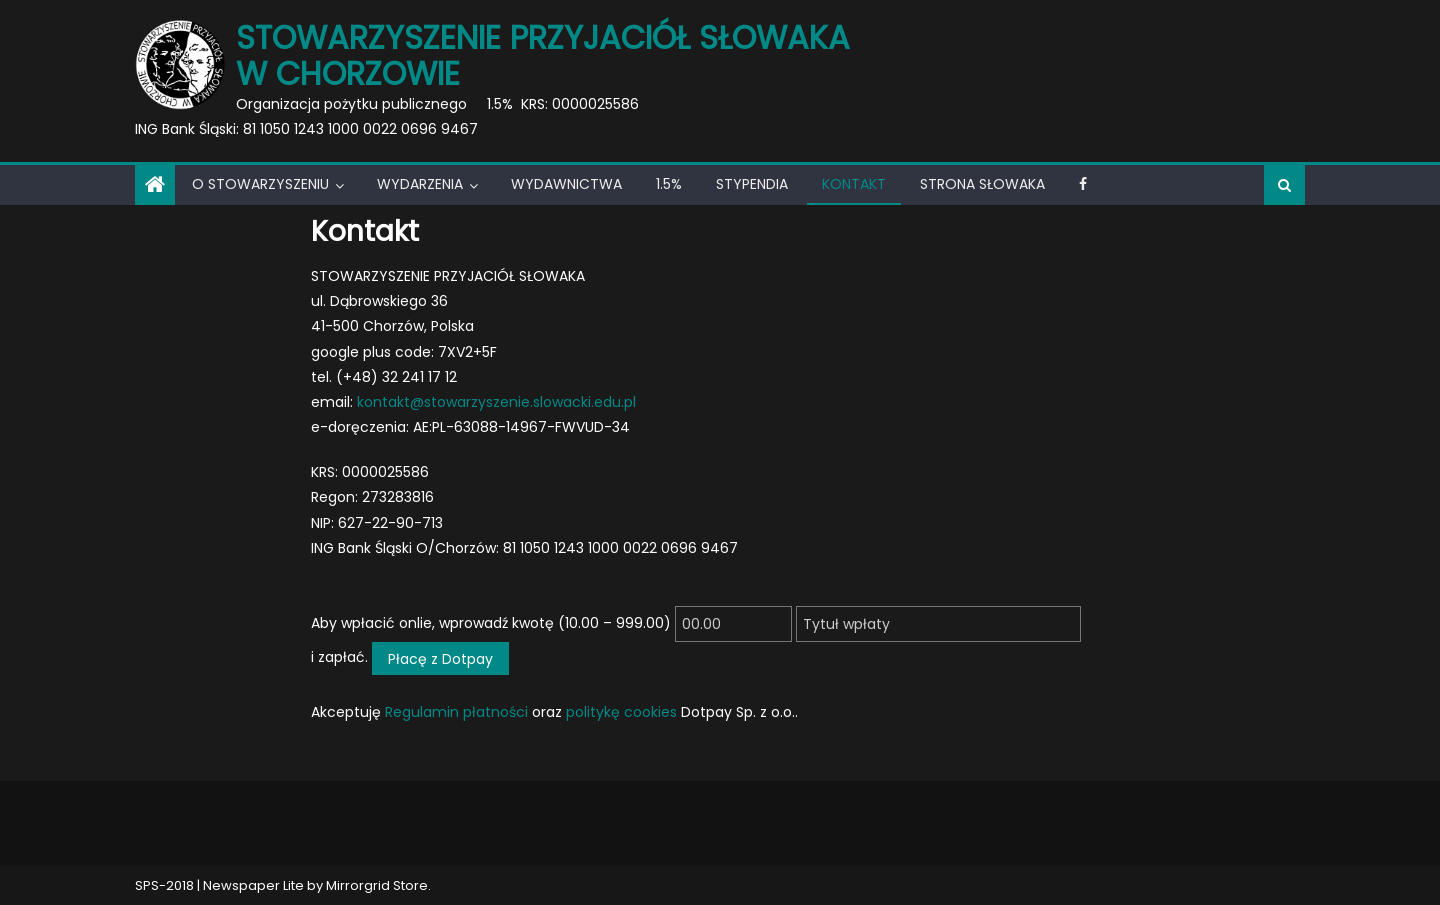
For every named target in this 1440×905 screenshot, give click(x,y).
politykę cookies (621, 712)
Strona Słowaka (982, 184)
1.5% (669, 184)
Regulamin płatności (456, 712)
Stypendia (752, 184)
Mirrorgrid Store (377, 885)
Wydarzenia (420, 184)
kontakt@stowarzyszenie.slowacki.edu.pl (496, 402)
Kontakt (854, 184)
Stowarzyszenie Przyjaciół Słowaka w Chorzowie (543, 55)
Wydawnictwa (566, 184)
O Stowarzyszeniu (260, 184)
